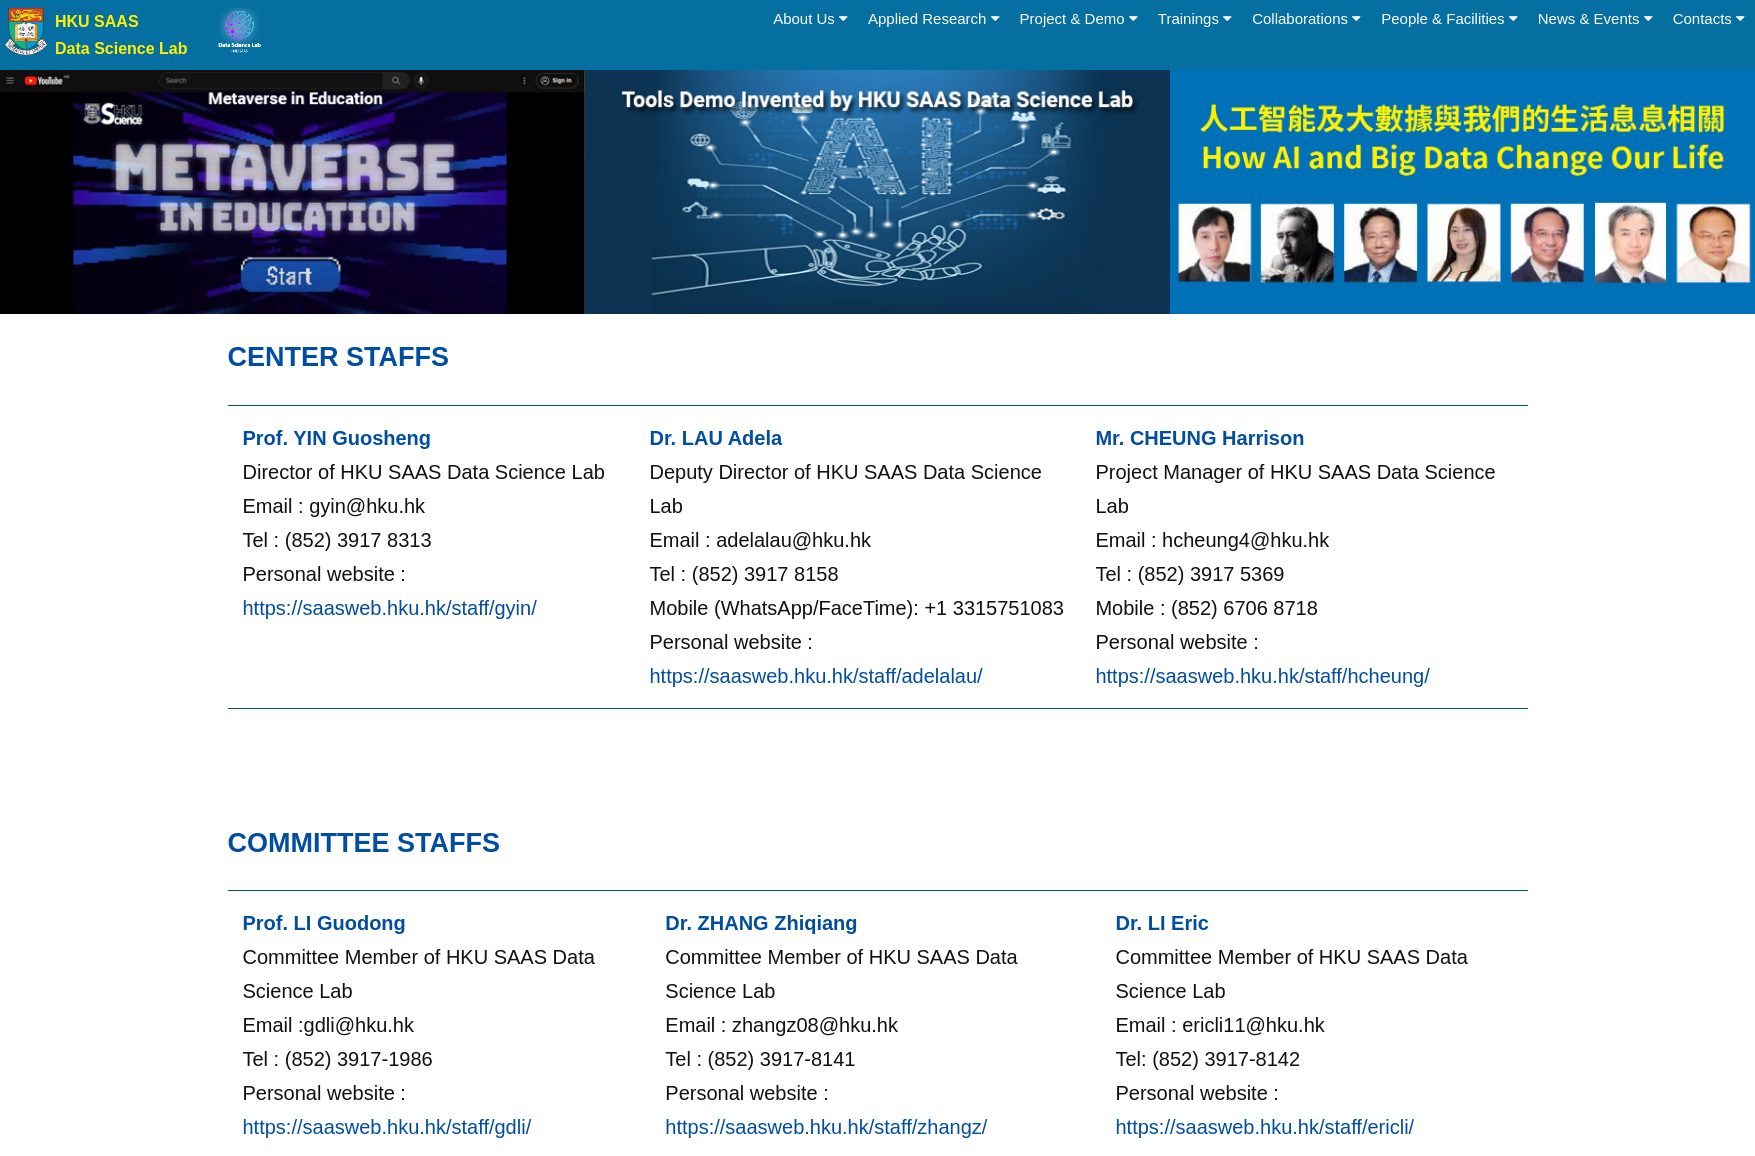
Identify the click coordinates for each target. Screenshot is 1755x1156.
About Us (810, 18)
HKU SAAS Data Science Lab (121, 35)
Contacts (1709, 18)
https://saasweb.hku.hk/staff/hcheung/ (1262, 676)
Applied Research (934, 18)
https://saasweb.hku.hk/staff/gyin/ (390, 608)
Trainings (1195, 18)
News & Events (1595, 18)
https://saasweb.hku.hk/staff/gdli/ (387, 1127)
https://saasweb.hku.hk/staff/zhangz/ (826, 1127)
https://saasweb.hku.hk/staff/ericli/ (1264, 1127)
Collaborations (1306, 18)
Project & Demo (1079, 18)
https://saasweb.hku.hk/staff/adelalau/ (816, 676)
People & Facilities (1449, 18)
